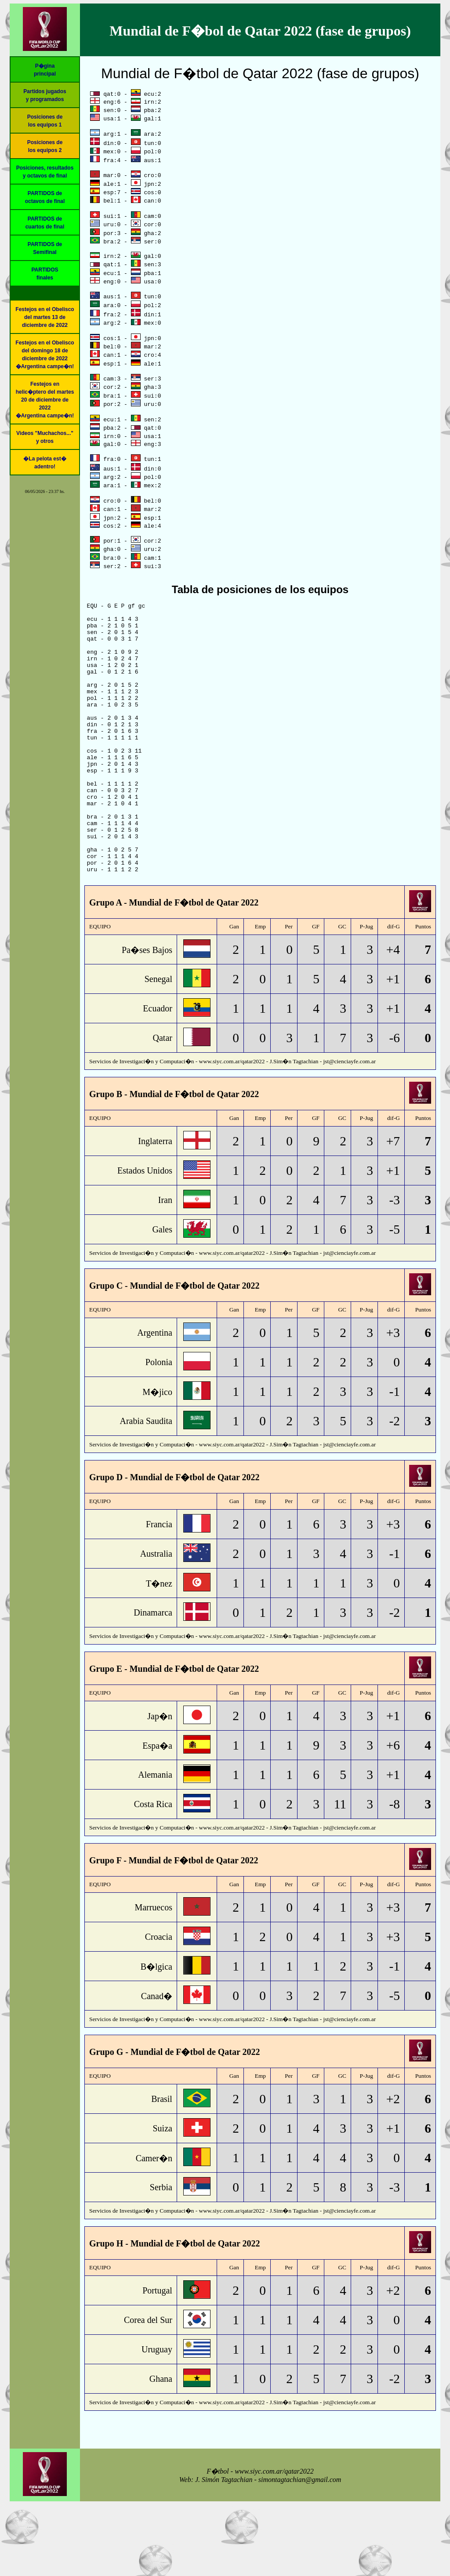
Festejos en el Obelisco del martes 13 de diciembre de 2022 (44, 317)
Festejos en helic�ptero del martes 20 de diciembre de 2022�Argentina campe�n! (45, 400)
